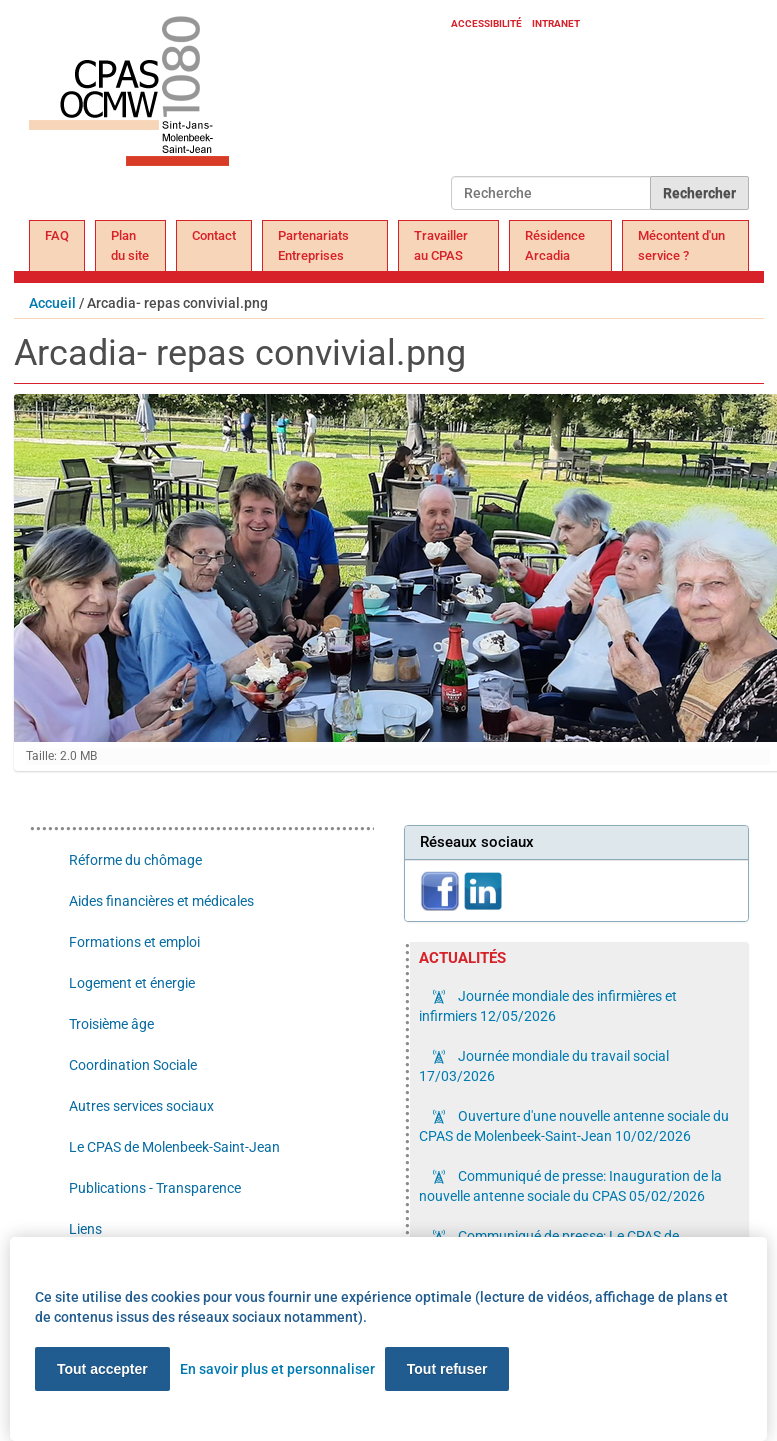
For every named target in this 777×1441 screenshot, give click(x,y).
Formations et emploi (134, 942)
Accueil (52, 303)
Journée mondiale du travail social (544, 1066)
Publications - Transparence (155, 1188)
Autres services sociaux (141, 1106)
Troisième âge (111, 1024)
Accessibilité (486, 23)
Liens (85, 1229)
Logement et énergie (132, 983)
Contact (214, 235)
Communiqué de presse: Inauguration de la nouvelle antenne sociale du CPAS (570, 1186)
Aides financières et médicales (161, 901)
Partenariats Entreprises (313, 245)
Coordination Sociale (133, 1065)
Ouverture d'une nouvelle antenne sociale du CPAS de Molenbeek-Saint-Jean (574, 1126)
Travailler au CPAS (441, 245)
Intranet (556, 23)
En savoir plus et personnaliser (277, 1369)
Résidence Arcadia (555, 245)
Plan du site (130, 245)
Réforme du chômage (135, 860)
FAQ (57, 235)
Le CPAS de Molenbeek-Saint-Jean (174, 1147)
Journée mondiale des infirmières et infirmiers (548, 1006)
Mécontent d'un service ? (681, 245)
